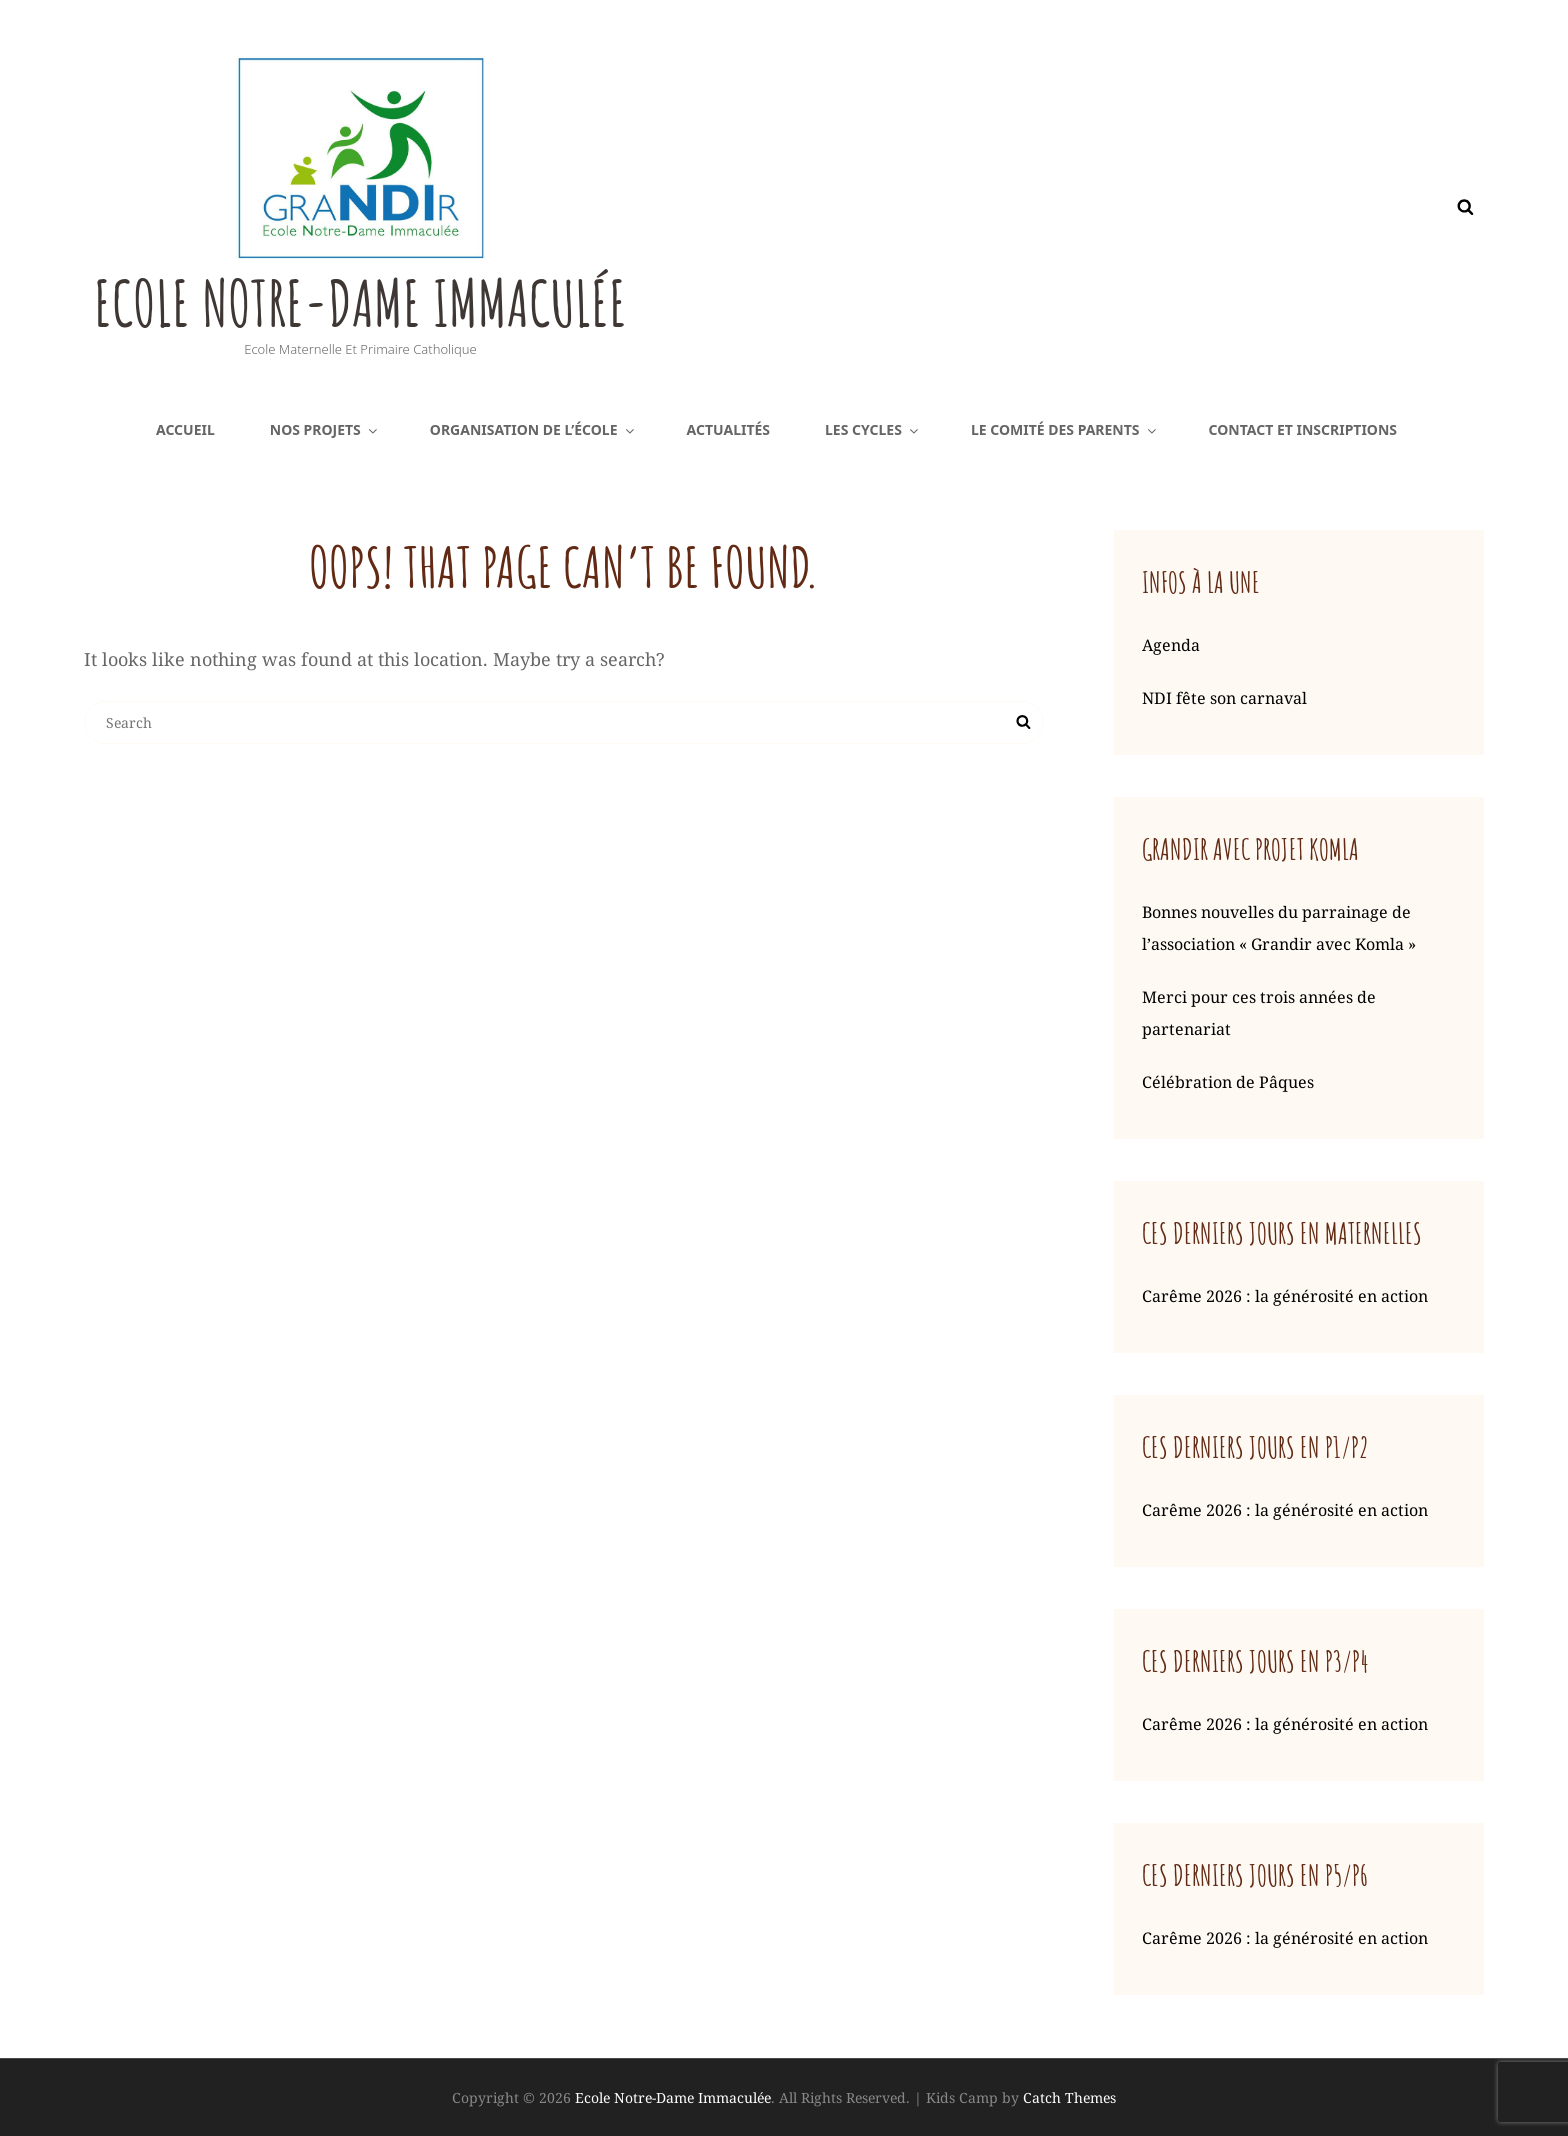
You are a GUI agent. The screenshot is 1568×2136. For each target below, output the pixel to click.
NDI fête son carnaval (1224, 698)
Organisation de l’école (533, 429)
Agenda (1171, 645)
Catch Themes (1069, 2097)
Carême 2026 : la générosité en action (1285, 1296)
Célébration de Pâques (1228, 1082)
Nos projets (325, 429)
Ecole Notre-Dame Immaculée (387, 300)
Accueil (185, 429)
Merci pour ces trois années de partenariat (1259, 1013)
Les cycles (873, 429)
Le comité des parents (1065, 429)
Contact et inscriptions (1303, 429)
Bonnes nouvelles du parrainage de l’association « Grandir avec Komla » (1279, 928)
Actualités (729, 429)
